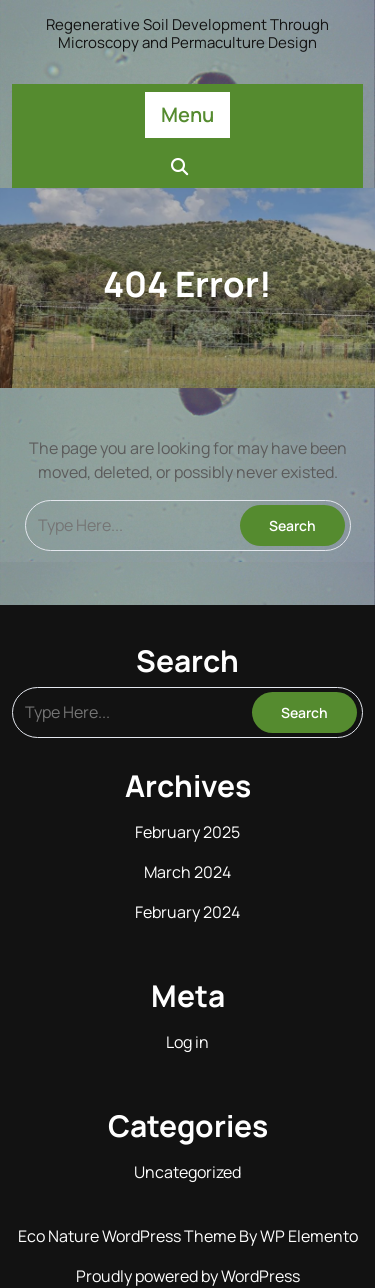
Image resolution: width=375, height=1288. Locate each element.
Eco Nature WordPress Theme (128, 1236)
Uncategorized (187, 1172)
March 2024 (187, 872)
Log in (187, 1042)
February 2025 (187, 832)
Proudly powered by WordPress (188, 1276)
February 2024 (187, 912)
